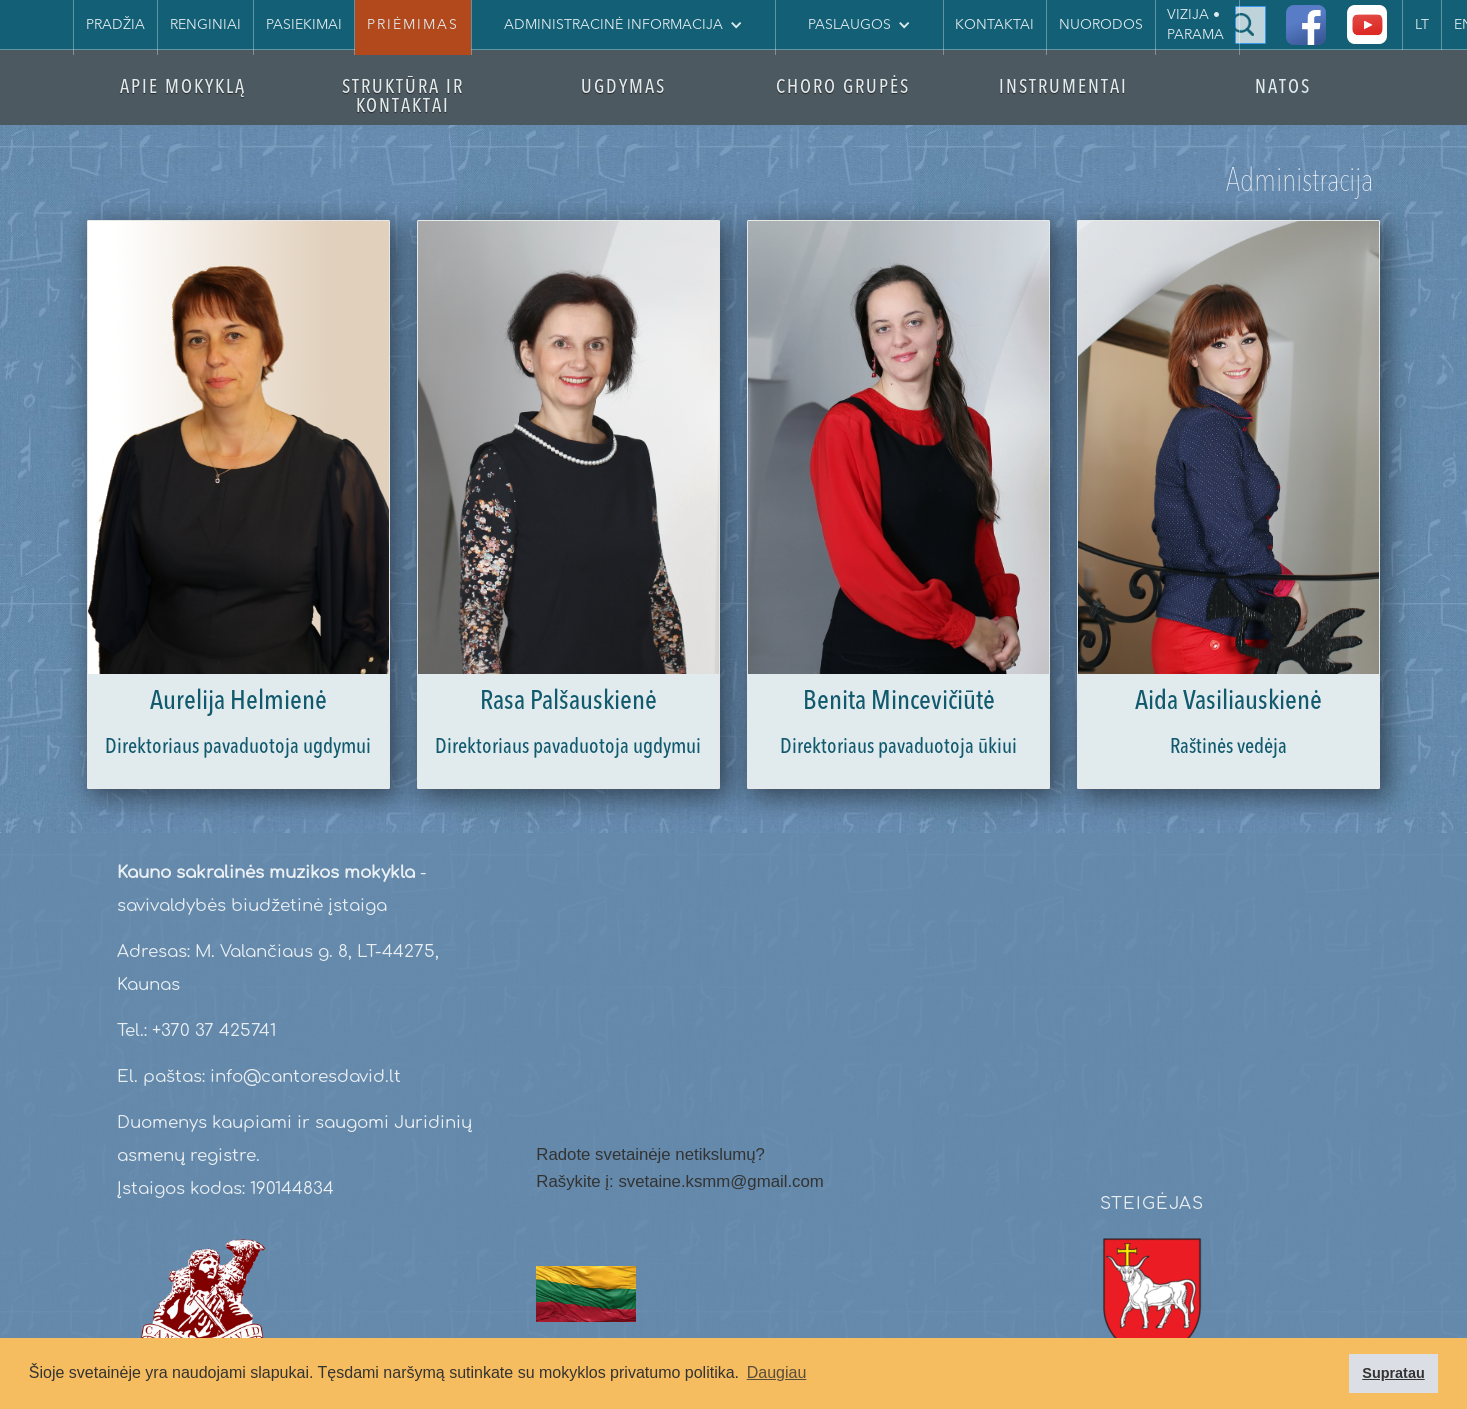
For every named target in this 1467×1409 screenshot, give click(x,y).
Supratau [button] (1393, 1373)
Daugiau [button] (777, 1372)
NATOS (1283, 88)
